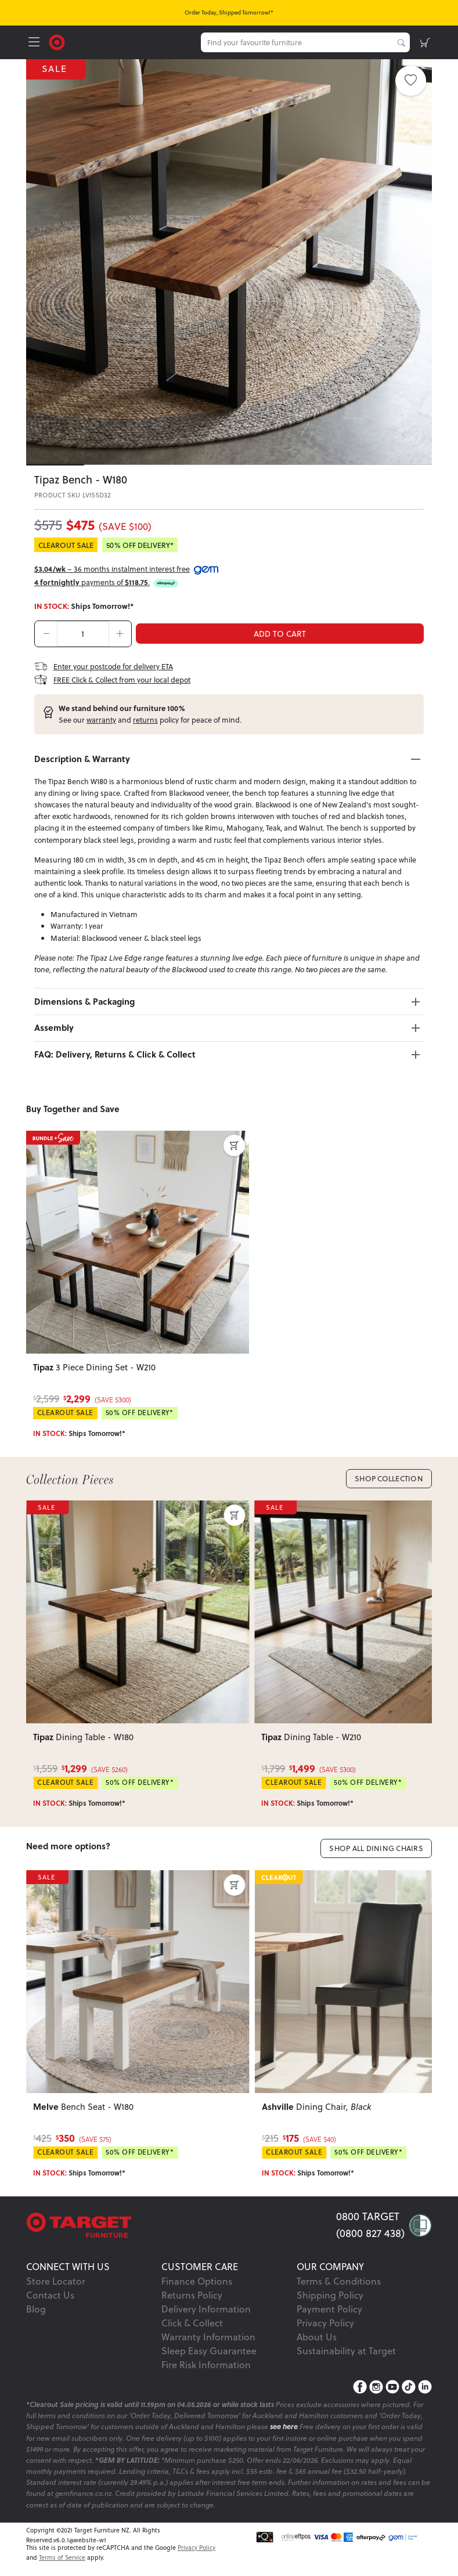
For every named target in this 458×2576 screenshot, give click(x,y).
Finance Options (196, 2281)
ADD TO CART (280, 634)
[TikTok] (409, 2386)
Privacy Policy (325, 2323)
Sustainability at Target (346, 2350)
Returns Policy (191, 2295)
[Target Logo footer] (181, 2225)
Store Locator (55, 2281)
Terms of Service (62, 2557)
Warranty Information (208, 2336)
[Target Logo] (57, 41)
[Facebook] (360, 2386)
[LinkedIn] (425, 2386)
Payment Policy (329, 2309)
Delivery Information (206, 2309)
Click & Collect (192, 2323)
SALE (56, 69)
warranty (101, 720)
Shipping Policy (330, 2295)
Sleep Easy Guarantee (209, 2350)
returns (145, 720)
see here (284, 2426)
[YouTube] (392, 2386)
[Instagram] (376, 2386)
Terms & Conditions (339, 2281)
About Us (317, 2336)
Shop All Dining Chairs (376, 1848)
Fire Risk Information (206, 2364)
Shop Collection (389, 1478)
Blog (36, 2309)
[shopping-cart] (425, 42)
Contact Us (50, 2295)
